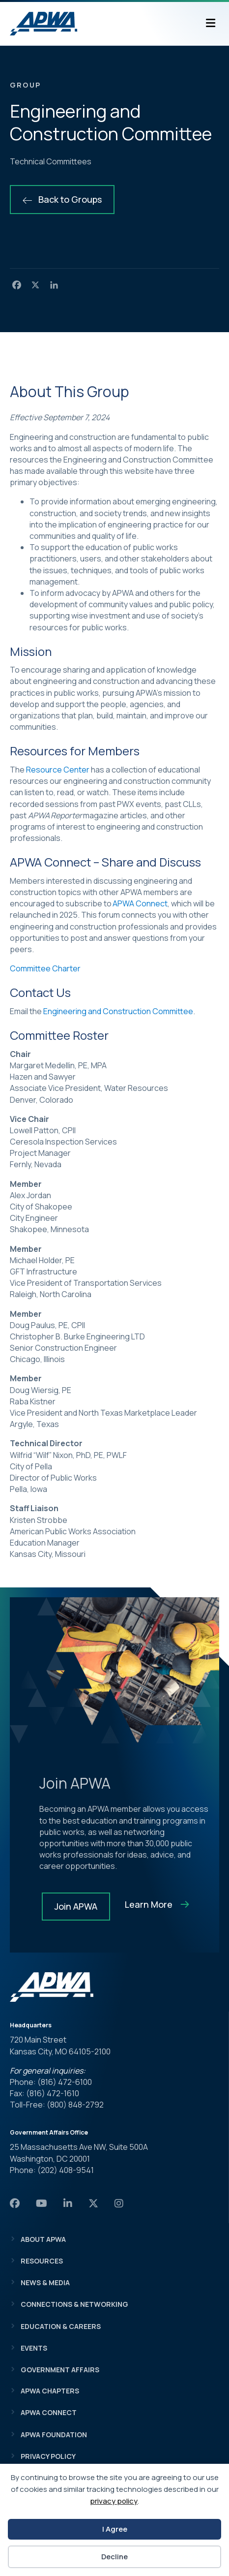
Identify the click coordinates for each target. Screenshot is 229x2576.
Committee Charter (45, 968)
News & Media (45, 2282)
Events (34, 2348)
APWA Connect (140, 903)
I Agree (114, 2529)
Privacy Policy (48, 2456)
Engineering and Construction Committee (118, 1011)
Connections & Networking (74, 2304)
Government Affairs (60, 2369)
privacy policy (114, 2501)
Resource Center (57, 769)
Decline (114, 2556)
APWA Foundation (54, 2434)
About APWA (43, 2239)
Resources (42, 2261)
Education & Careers (61, 2326)
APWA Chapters (50, 2390)
